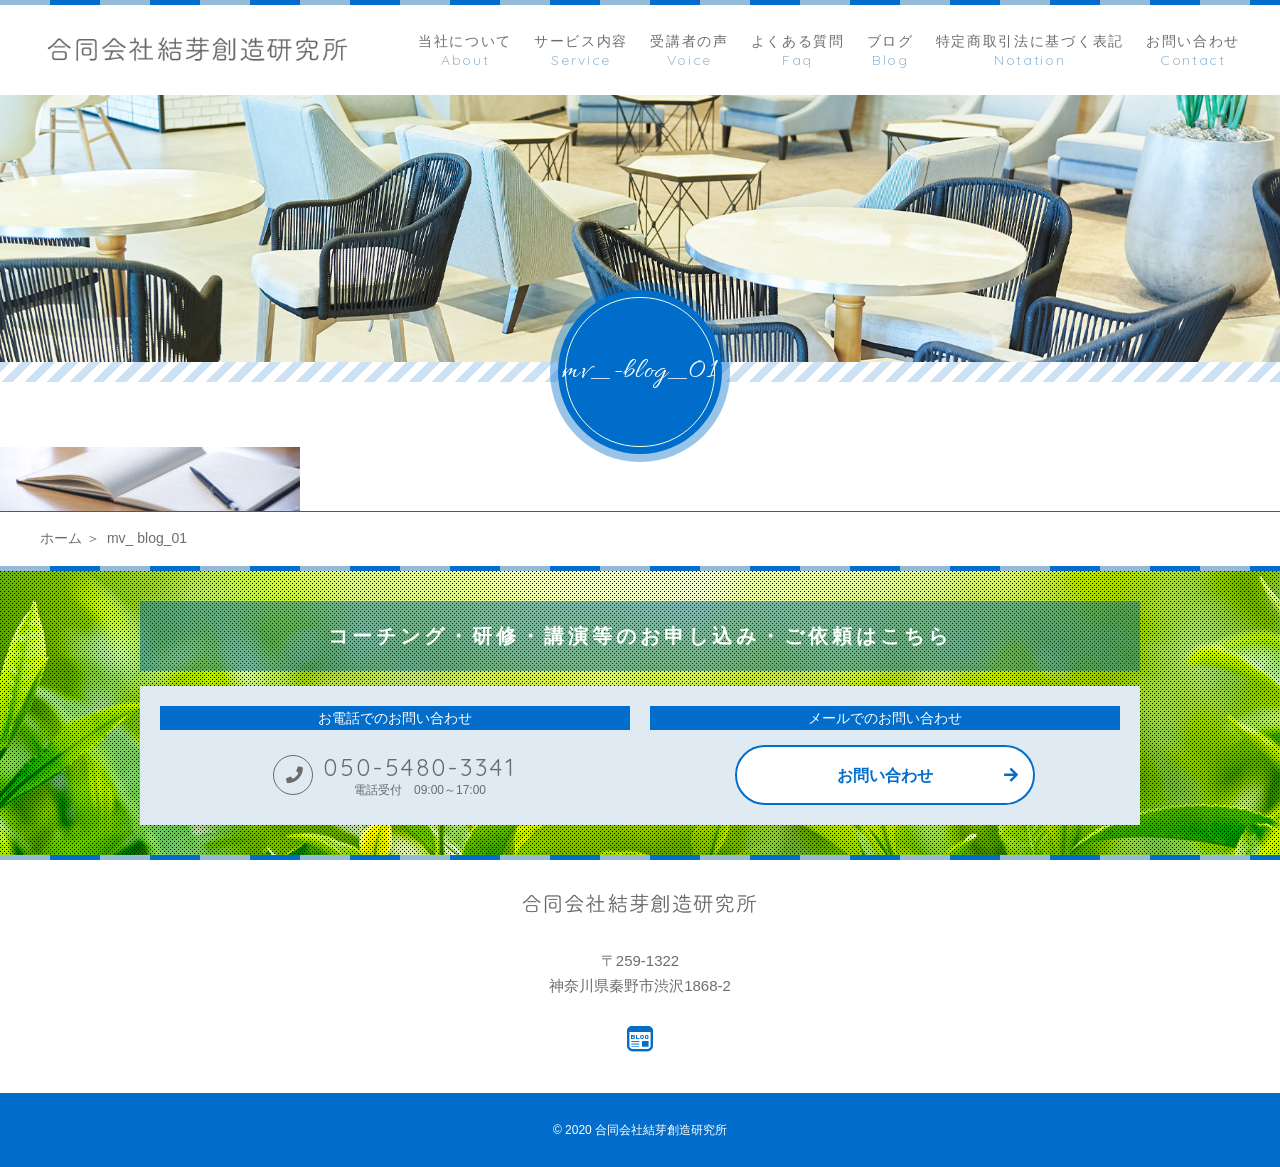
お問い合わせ (885, 775)
